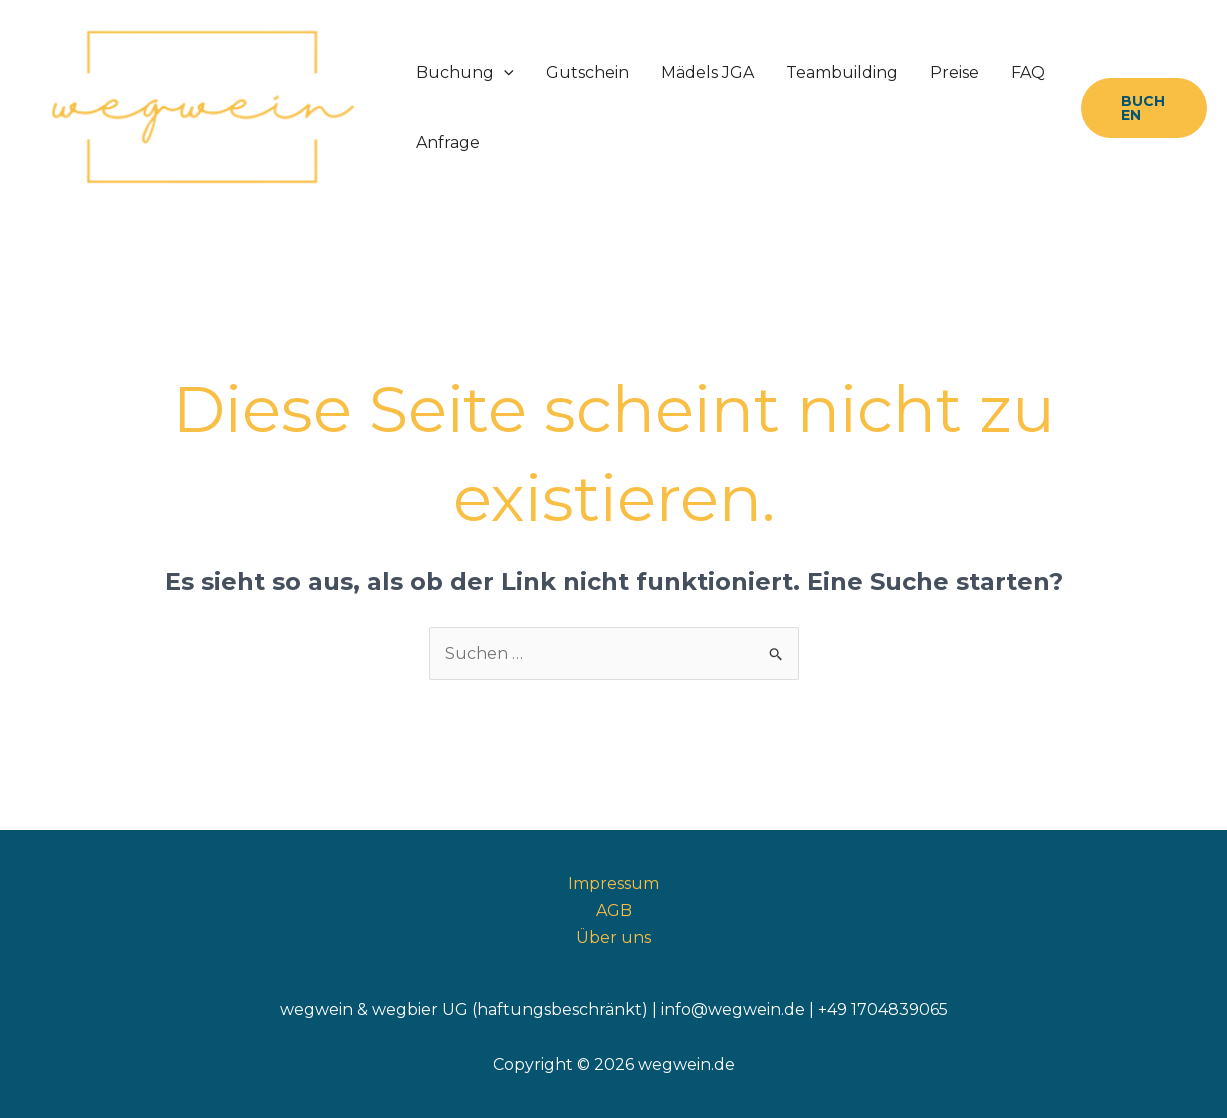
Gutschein (587, 72)
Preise (954, 72)
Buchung (465, 73)
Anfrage (448, 142)
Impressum (613, 883)
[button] (1144, 108)
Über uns (613, 937)
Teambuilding (842, 72)
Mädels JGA (707, 72)
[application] (504, 73)
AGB (614, 910)
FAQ (1028, 72)
